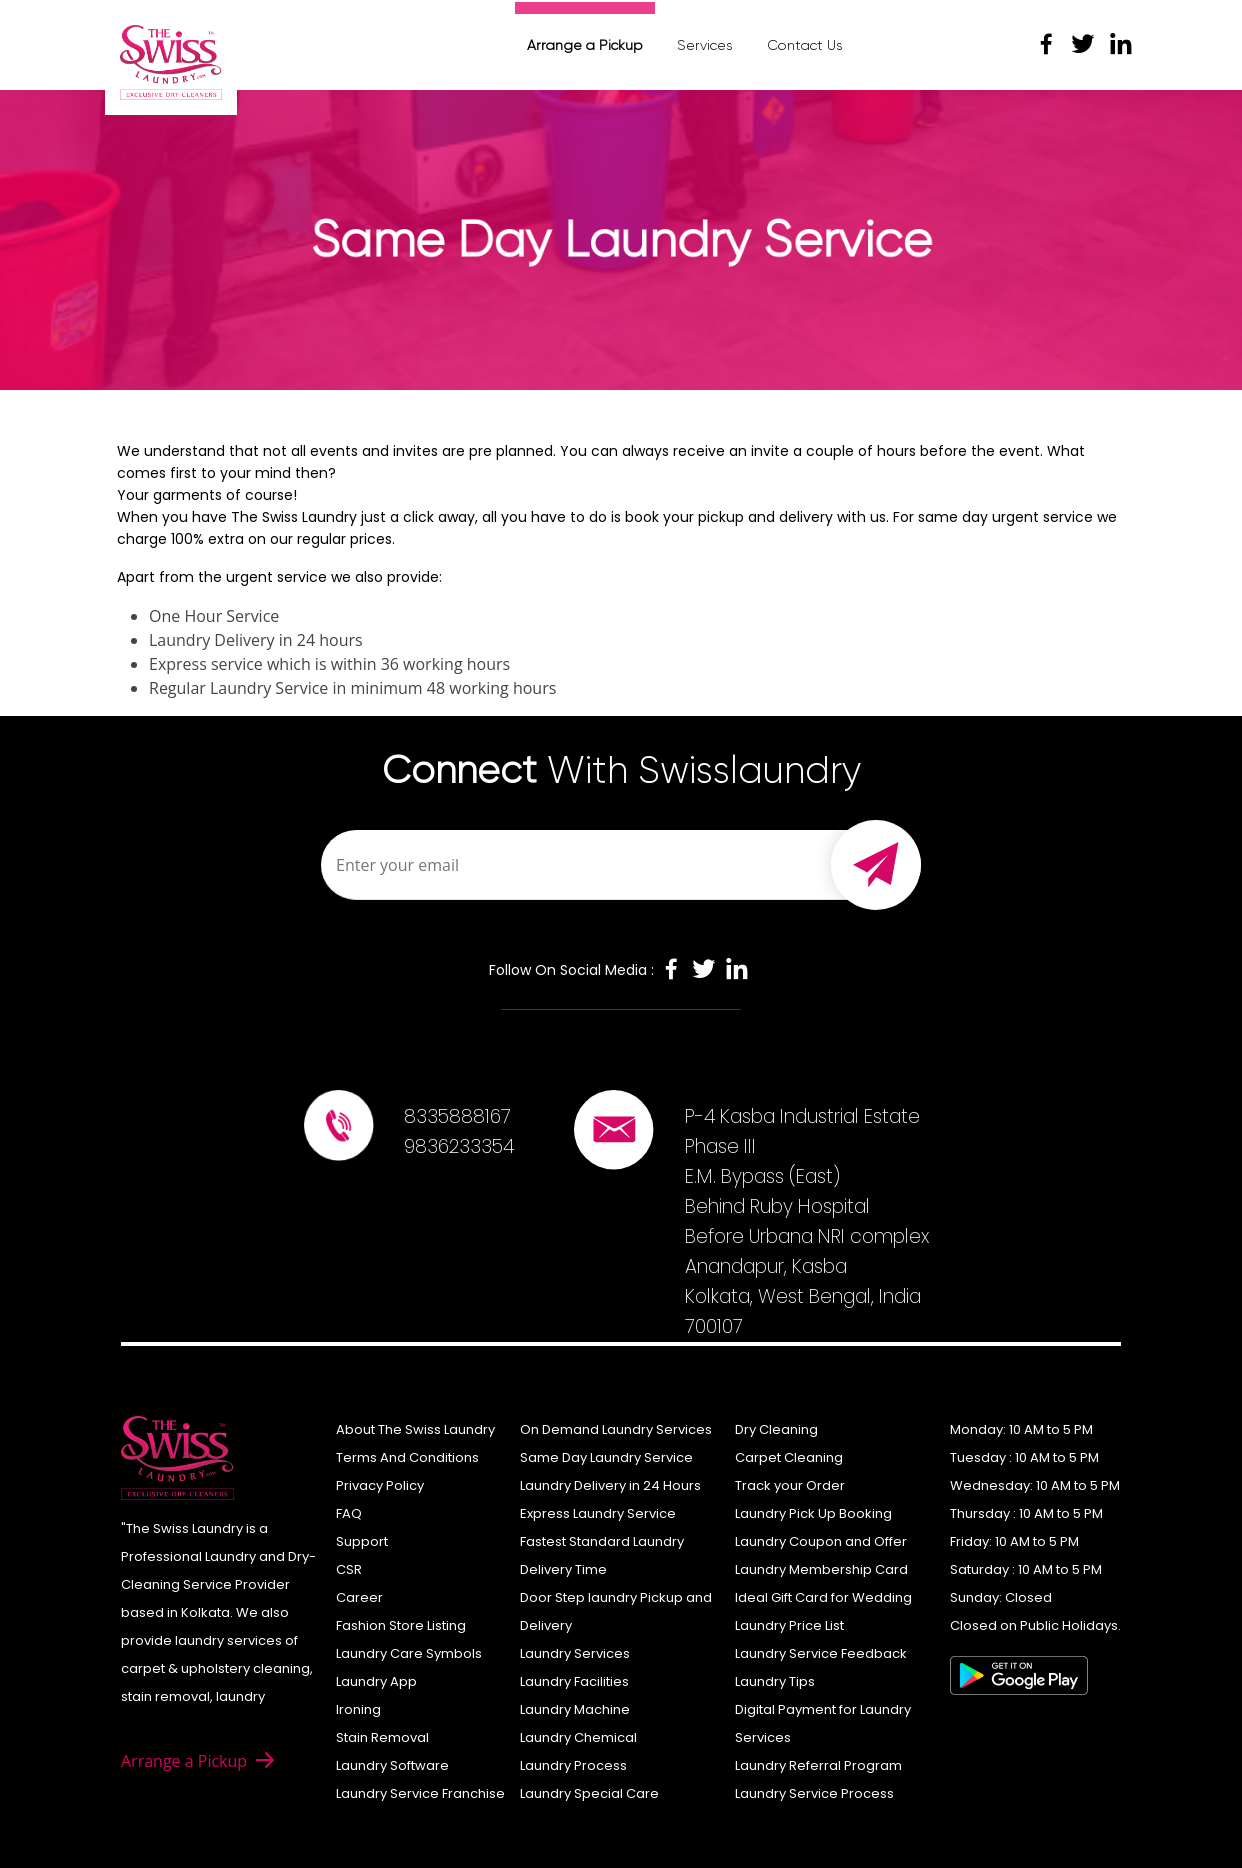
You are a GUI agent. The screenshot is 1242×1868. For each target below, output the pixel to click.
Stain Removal (382, 1737)
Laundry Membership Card (821, 1569)
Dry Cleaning (776, 1429)
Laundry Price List (789, 1625)
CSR (349, 1569)
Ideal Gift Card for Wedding (823, 1597)
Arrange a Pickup (585, 45)
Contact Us (805, 45)
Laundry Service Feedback (821, 1653)
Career (359, 1597)
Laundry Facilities (574, 1681)
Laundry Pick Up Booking (813, 1513)
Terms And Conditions (407, 1457)
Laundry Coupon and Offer (821, 1541)
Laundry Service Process (814, 1793)
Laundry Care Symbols (409, 1653)
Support (362, 1541)
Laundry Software (392, 1765)
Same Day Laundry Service (606, 1457)
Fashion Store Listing (401, 1625)
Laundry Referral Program (818, 1765)
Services (705, 45)
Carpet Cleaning (789, 1457)
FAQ (349, 1513)
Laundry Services (575, 1653)
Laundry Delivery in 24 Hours (610, 1485)
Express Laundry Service (598, 1513)
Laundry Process (573, 1765)
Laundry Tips (775, 1681)
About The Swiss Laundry (415, 1429)
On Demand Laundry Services (616, 1429)
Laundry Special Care (589, 1793)
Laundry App (376, 1681)
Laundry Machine (575, 1709)
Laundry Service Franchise (420, 1793)
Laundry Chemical (578, 1737)
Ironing (358, 1709)
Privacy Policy (380, 1485)
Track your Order (790, 1485)
